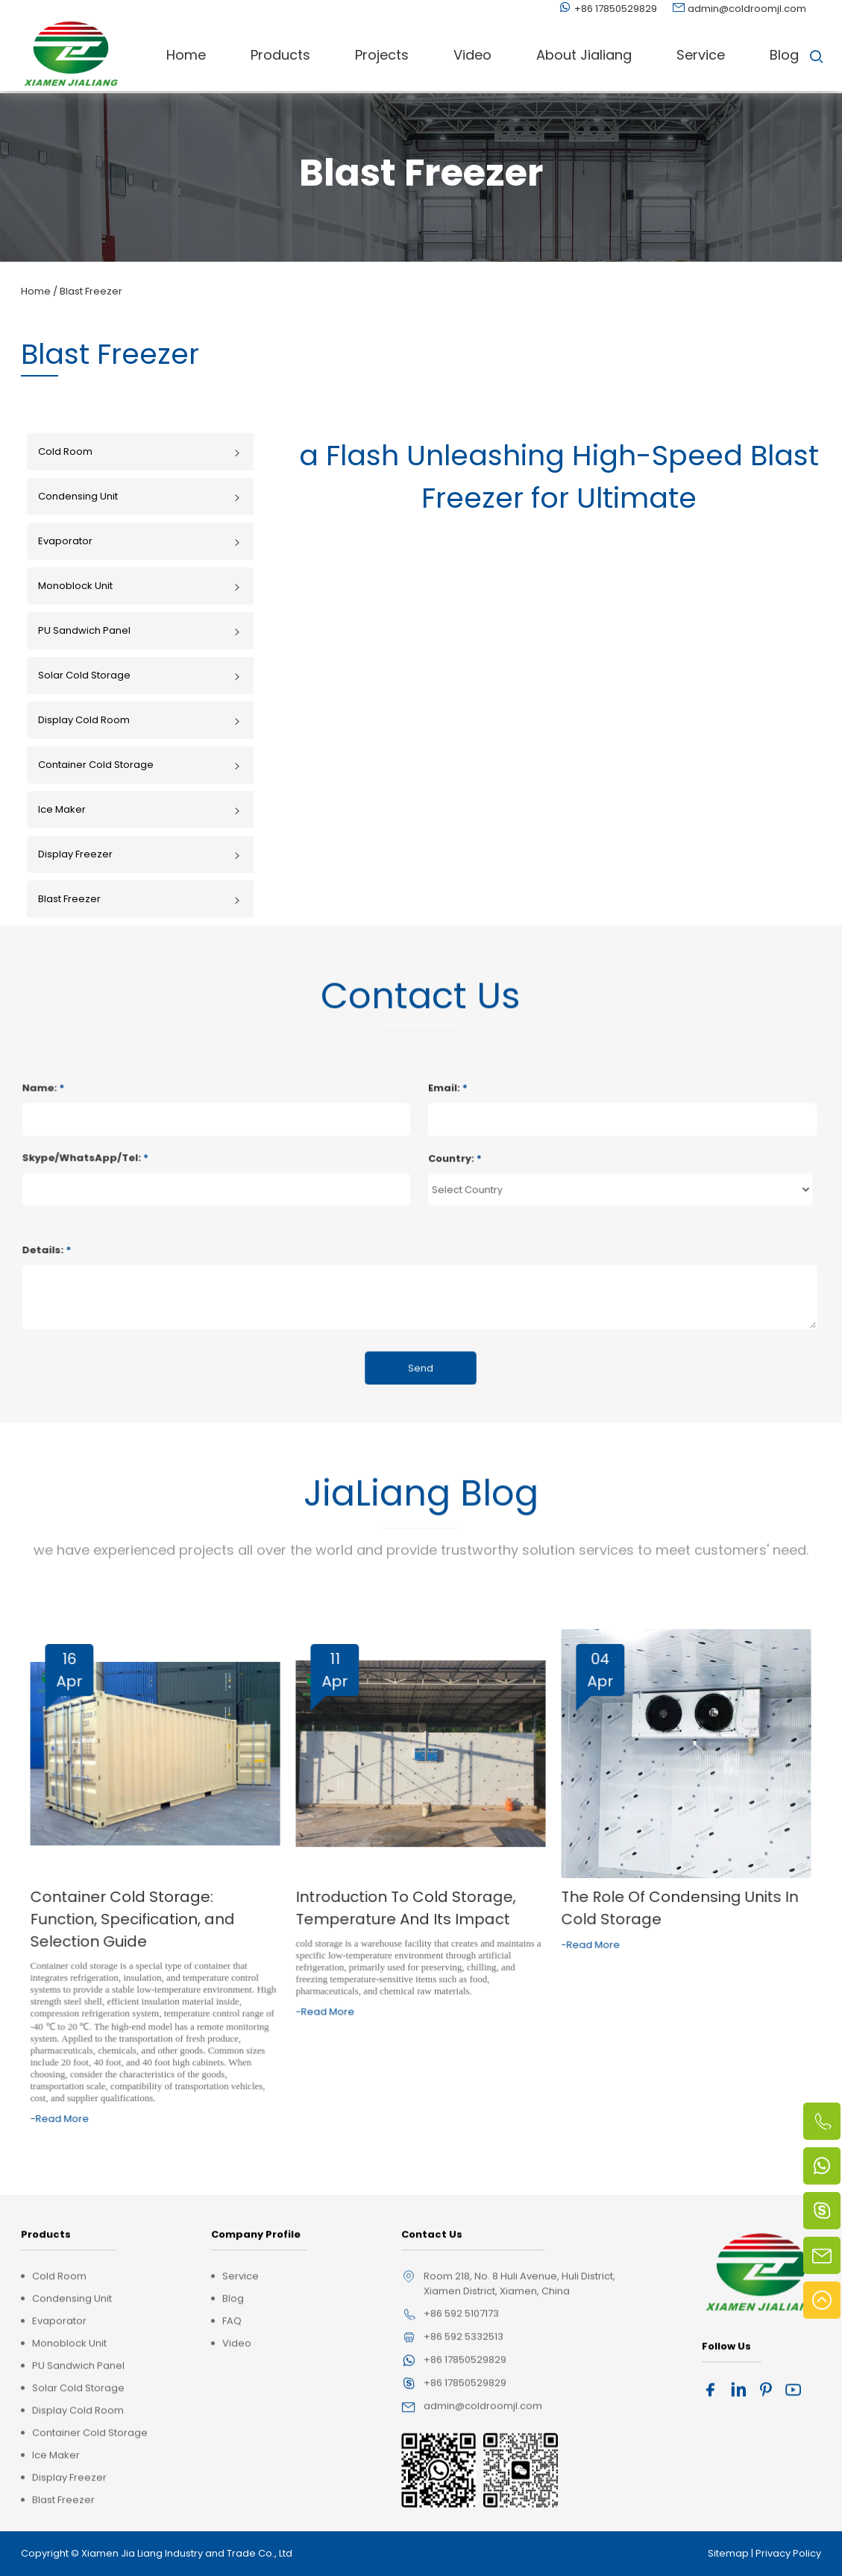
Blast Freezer (91, 291)
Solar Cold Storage (140, 675)
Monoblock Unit (140, 586)
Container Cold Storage (140, 765)
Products (280, 54)
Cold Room (140, 451)
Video (472, 54)
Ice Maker (140, 809)
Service (700, 54)
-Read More (121, 2079)
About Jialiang (584, 54)
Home (186, 54)
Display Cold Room (140, 720)
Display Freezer (140, 854)
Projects (382, 54)
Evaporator (140, 541)
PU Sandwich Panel (140, 630)
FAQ (232, 2464)
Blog (784, 54)
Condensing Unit (140, 496)
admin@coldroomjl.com (747, 8)
